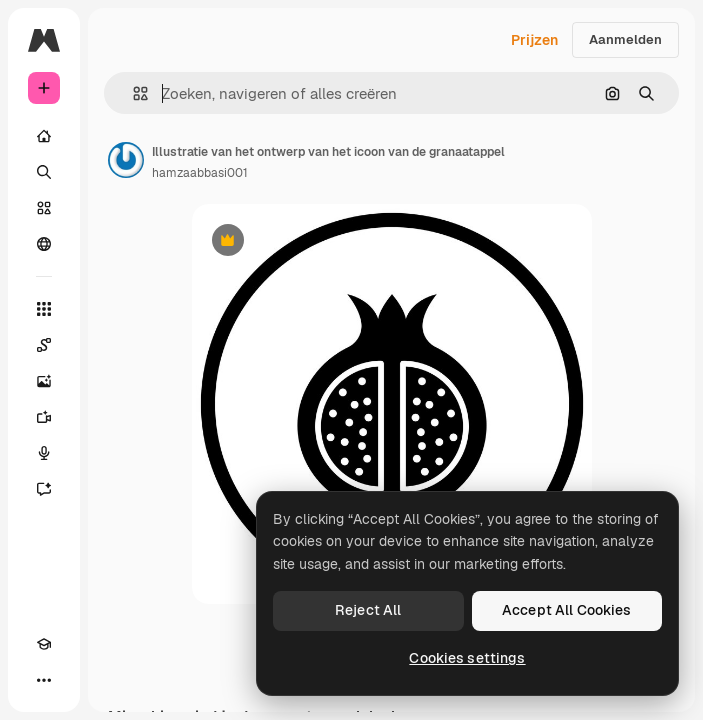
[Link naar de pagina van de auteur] (126, 160)
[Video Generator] (44, 417)
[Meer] (44, 680)
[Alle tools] (44, 309)
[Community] (44, 244)
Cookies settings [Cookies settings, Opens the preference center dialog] (467, 658)
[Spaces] (44, 345)
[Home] (44, 136)
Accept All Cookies (567, 610)
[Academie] (44, 644)
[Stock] (44, 208)
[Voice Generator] (44, 453)
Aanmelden (625, 39)
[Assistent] (44, 489)
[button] (132, 93)
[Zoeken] (44, 172)
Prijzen (534, 40)
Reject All (368, 610)
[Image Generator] (44, 381)
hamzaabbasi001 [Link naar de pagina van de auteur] (200, 173)
